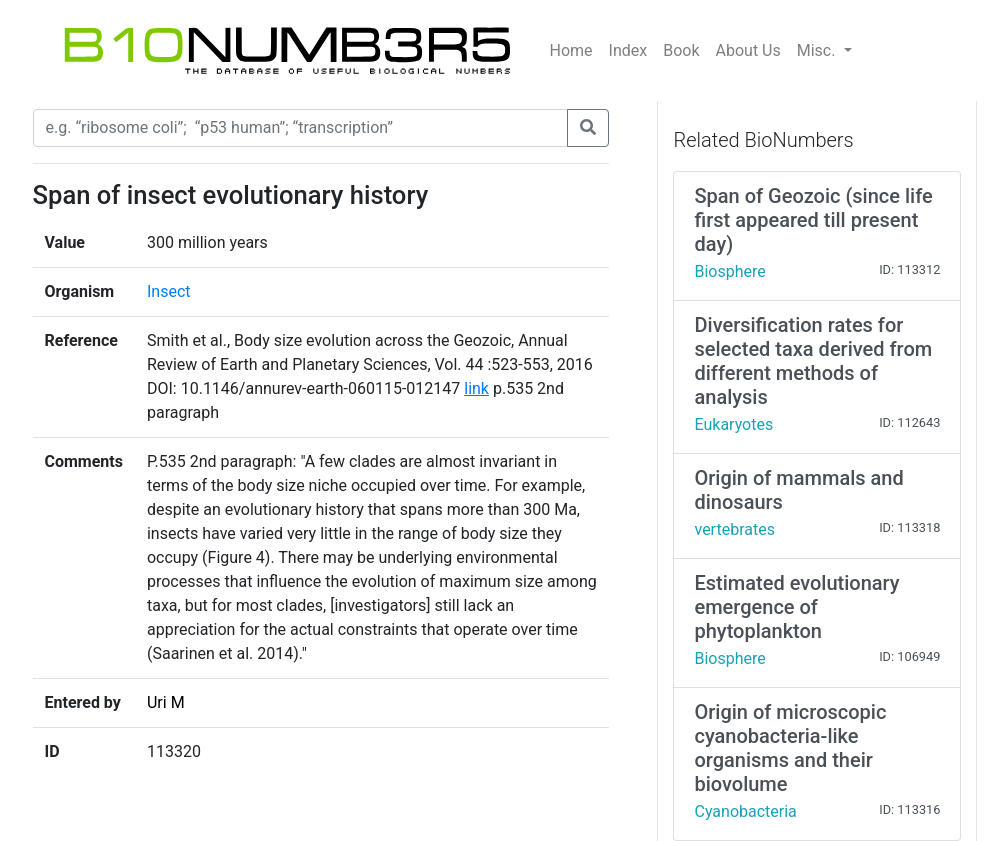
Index (628, 50)
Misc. (818, 50)
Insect (169, 291)
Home (571, 50)
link (476, 388)
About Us (748, 50)
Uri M (166, 702)
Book (681, 50)
